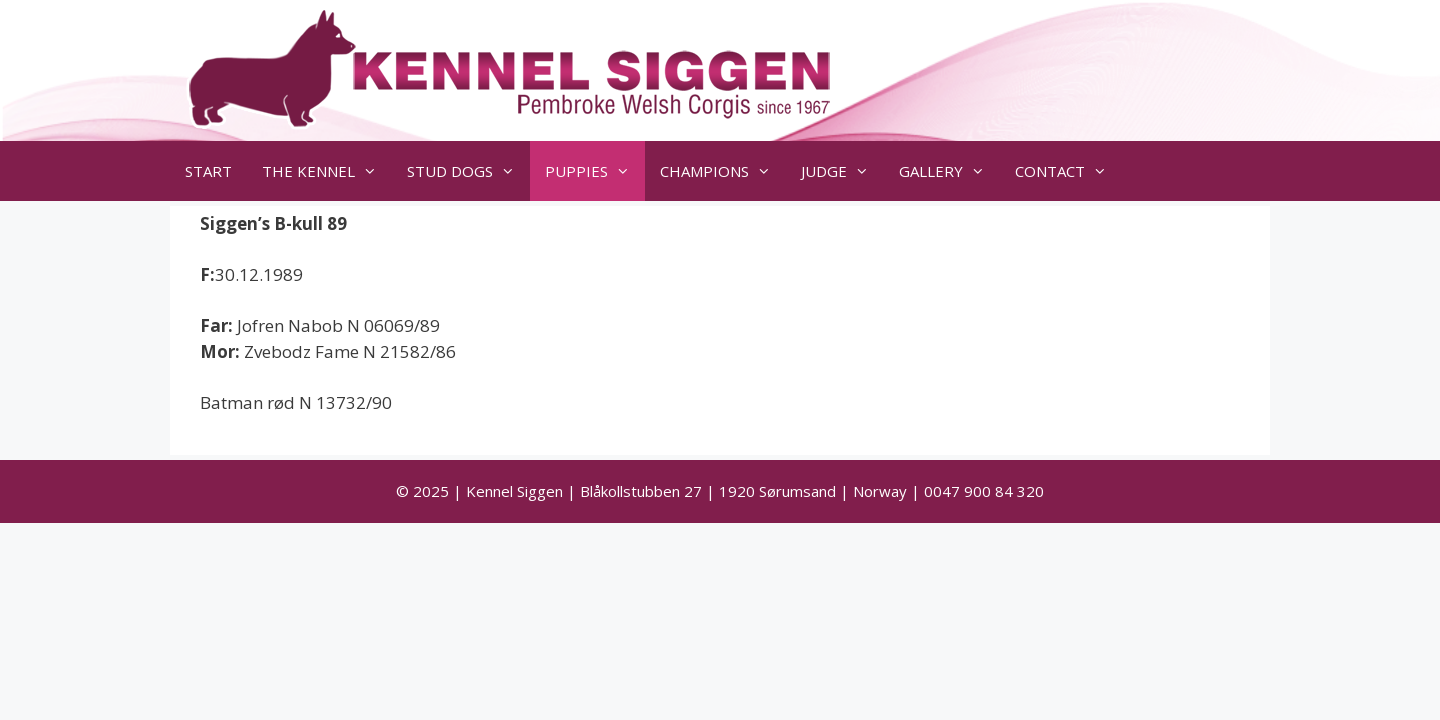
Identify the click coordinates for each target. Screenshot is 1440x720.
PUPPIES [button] (595, 171)
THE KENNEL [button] (327, 171)
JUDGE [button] (842, 171)
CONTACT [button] (1068, 171)
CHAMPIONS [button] (723, 171)
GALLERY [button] (949, 171)
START (208, 171)
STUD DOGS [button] (468, 171)
